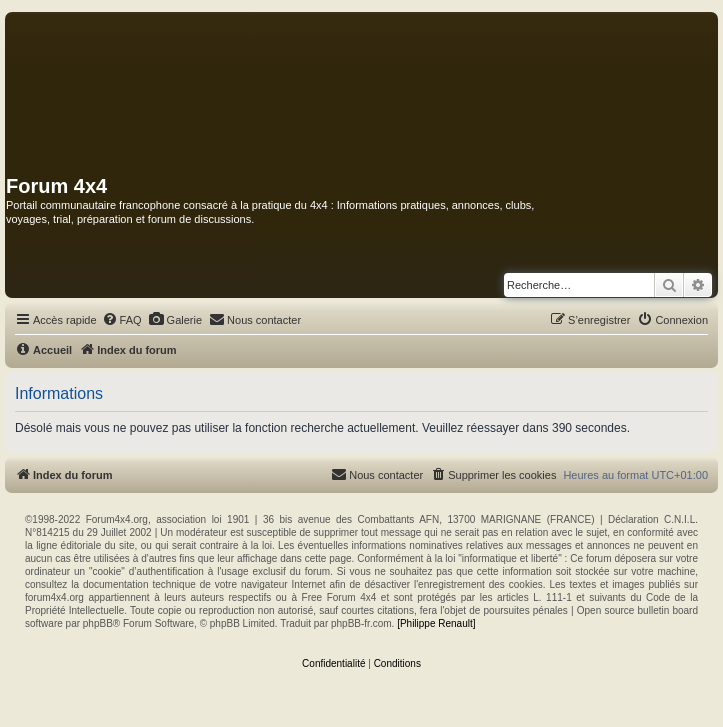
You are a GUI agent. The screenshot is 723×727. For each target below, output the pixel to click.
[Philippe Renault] (436, 623)
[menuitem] (122, 320)
